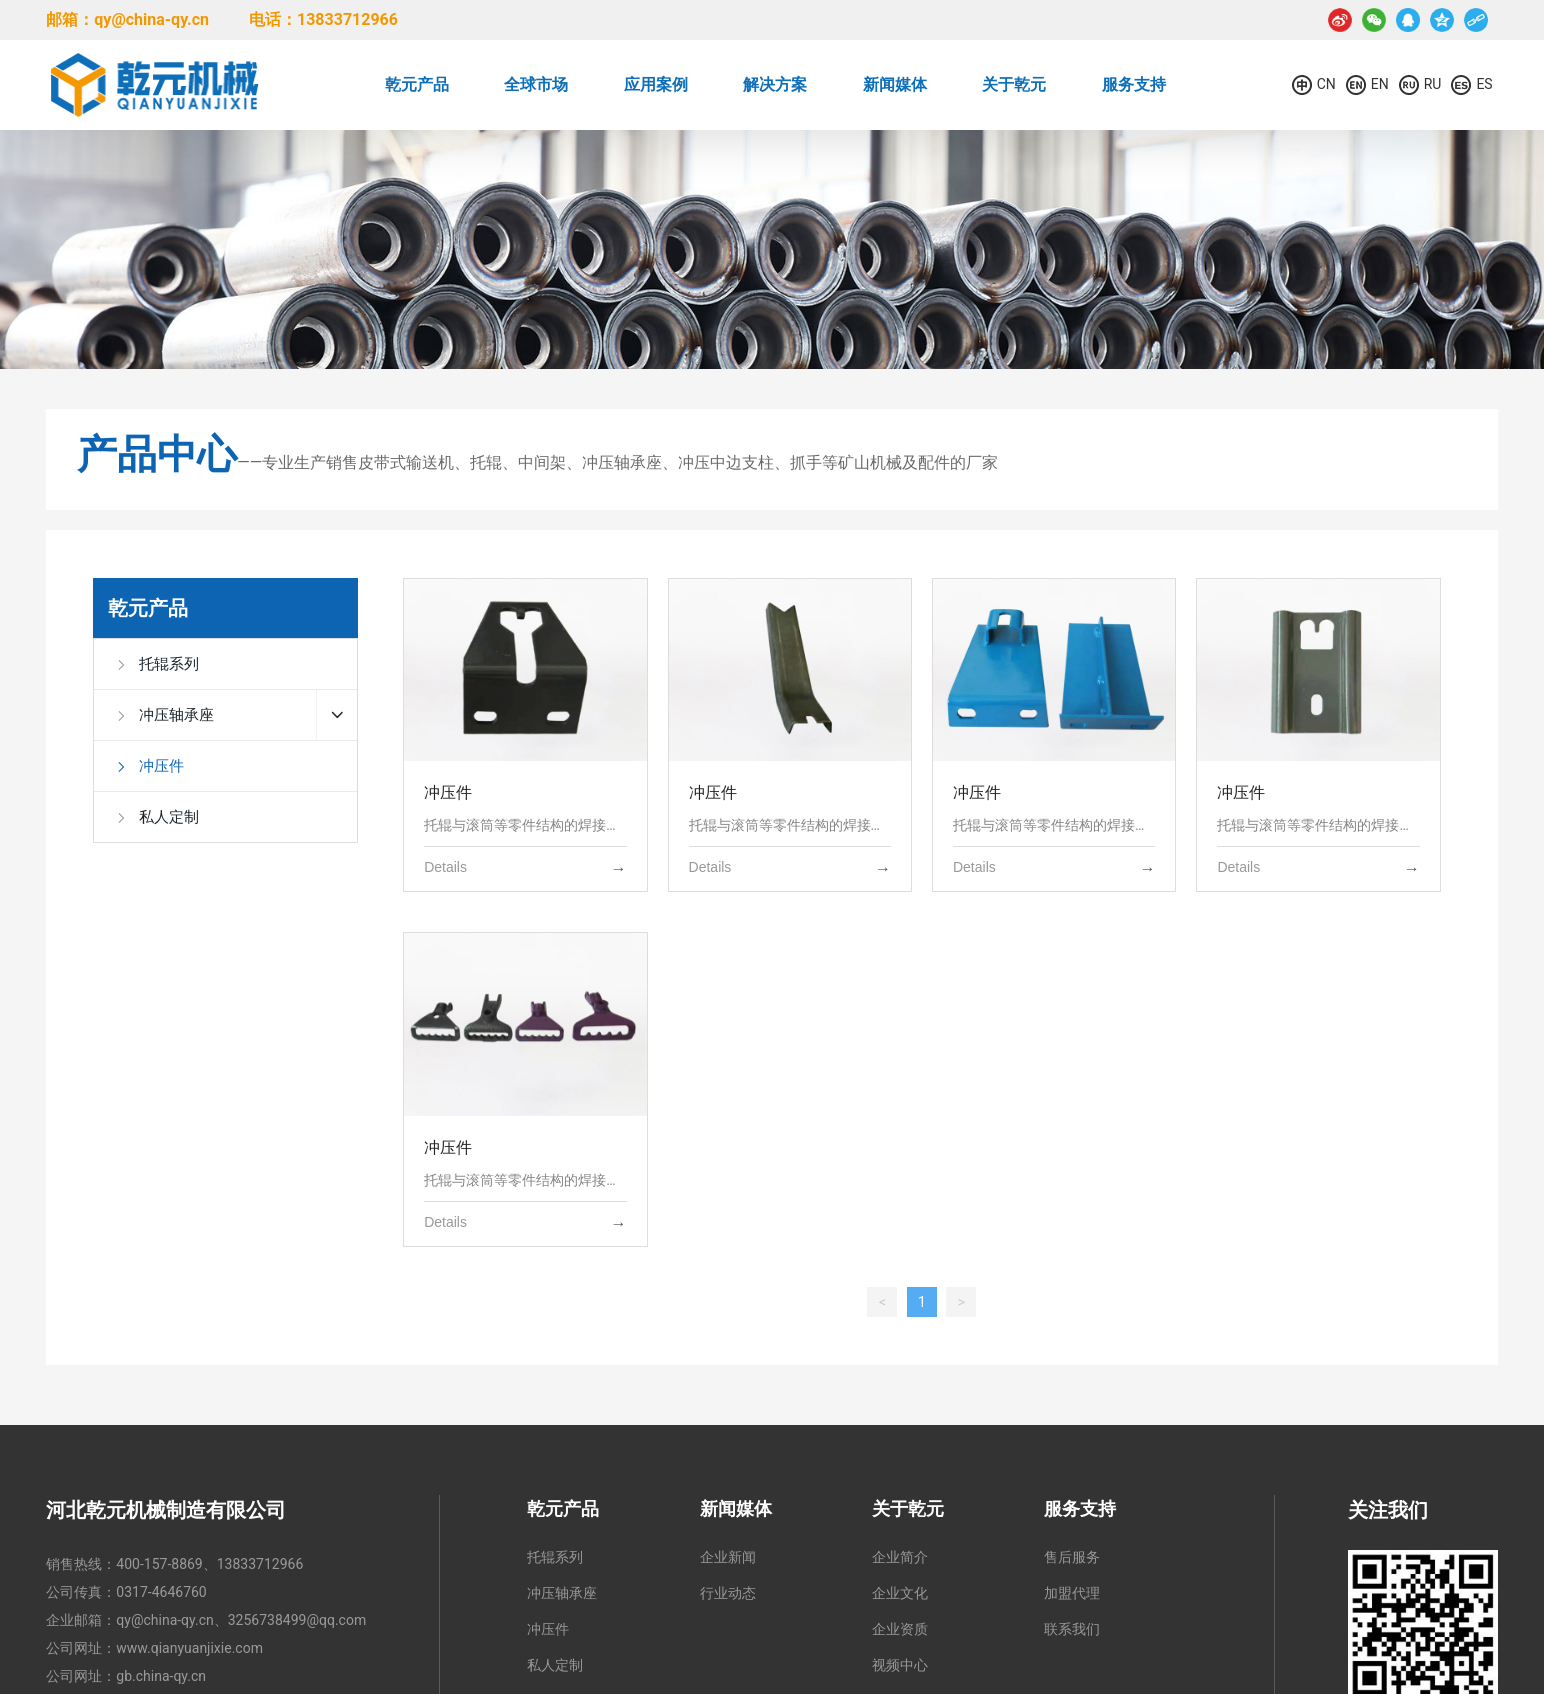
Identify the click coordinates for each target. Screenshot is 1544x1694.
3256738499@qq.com (297, 1620)
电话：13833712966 (323, 19)
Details (445, 867)
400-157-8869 (159, 1564)
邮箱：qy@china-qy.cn (127, 19)
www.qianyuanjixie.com (189, 1648)
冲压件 (448, 792)
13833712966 (260, 1564)
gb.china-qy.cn (161, 1676)
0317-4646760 (161, 1592)
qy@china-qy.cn (164, 1620)
